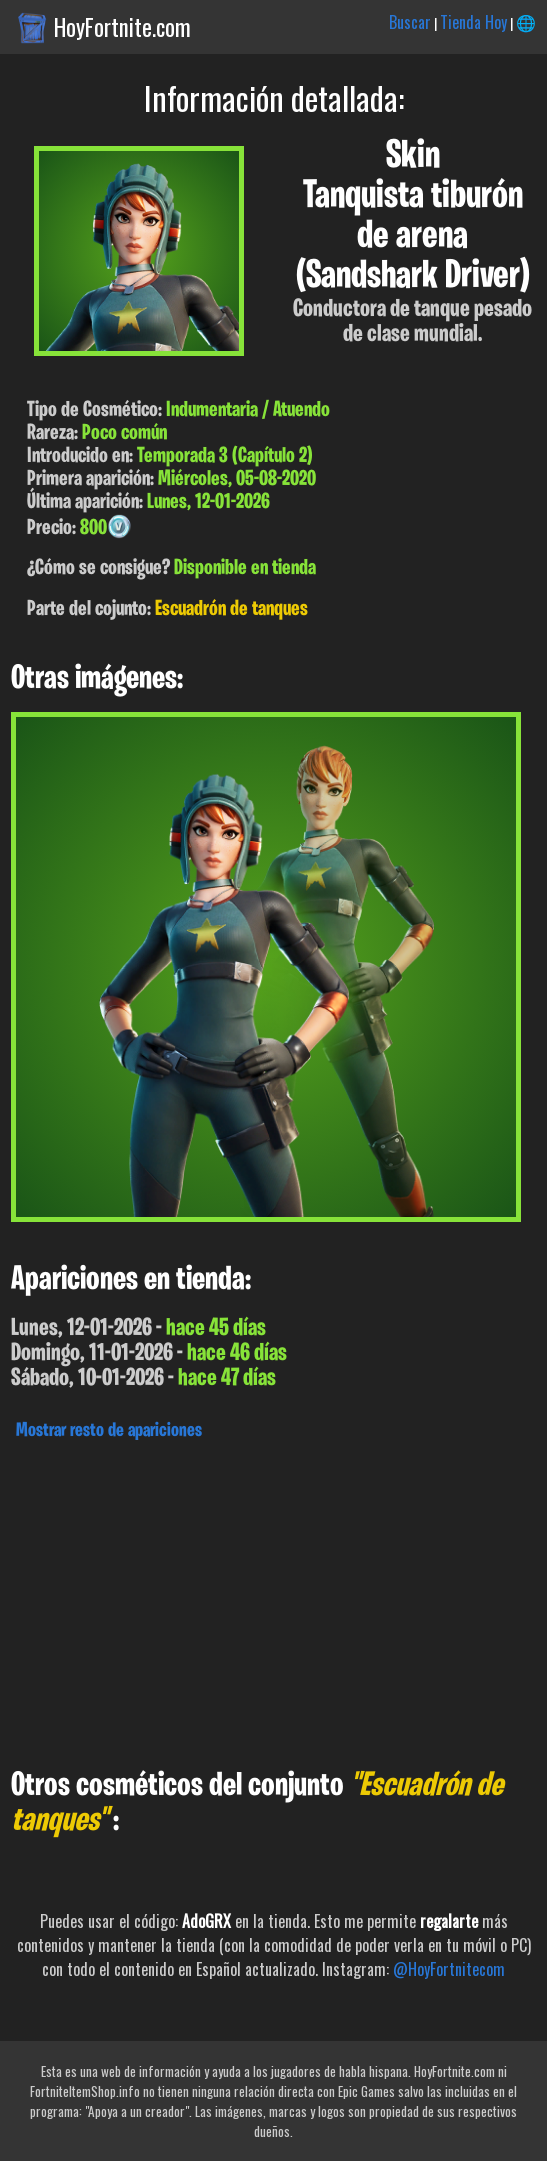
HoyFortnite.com (122, 27)
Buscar (410, 22)
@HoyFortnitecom (449, 1969)
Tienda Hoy (473, 22)
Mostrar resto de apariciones (109, 1431)
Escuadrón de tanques (231, 609)
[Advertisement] (273, 1599)
